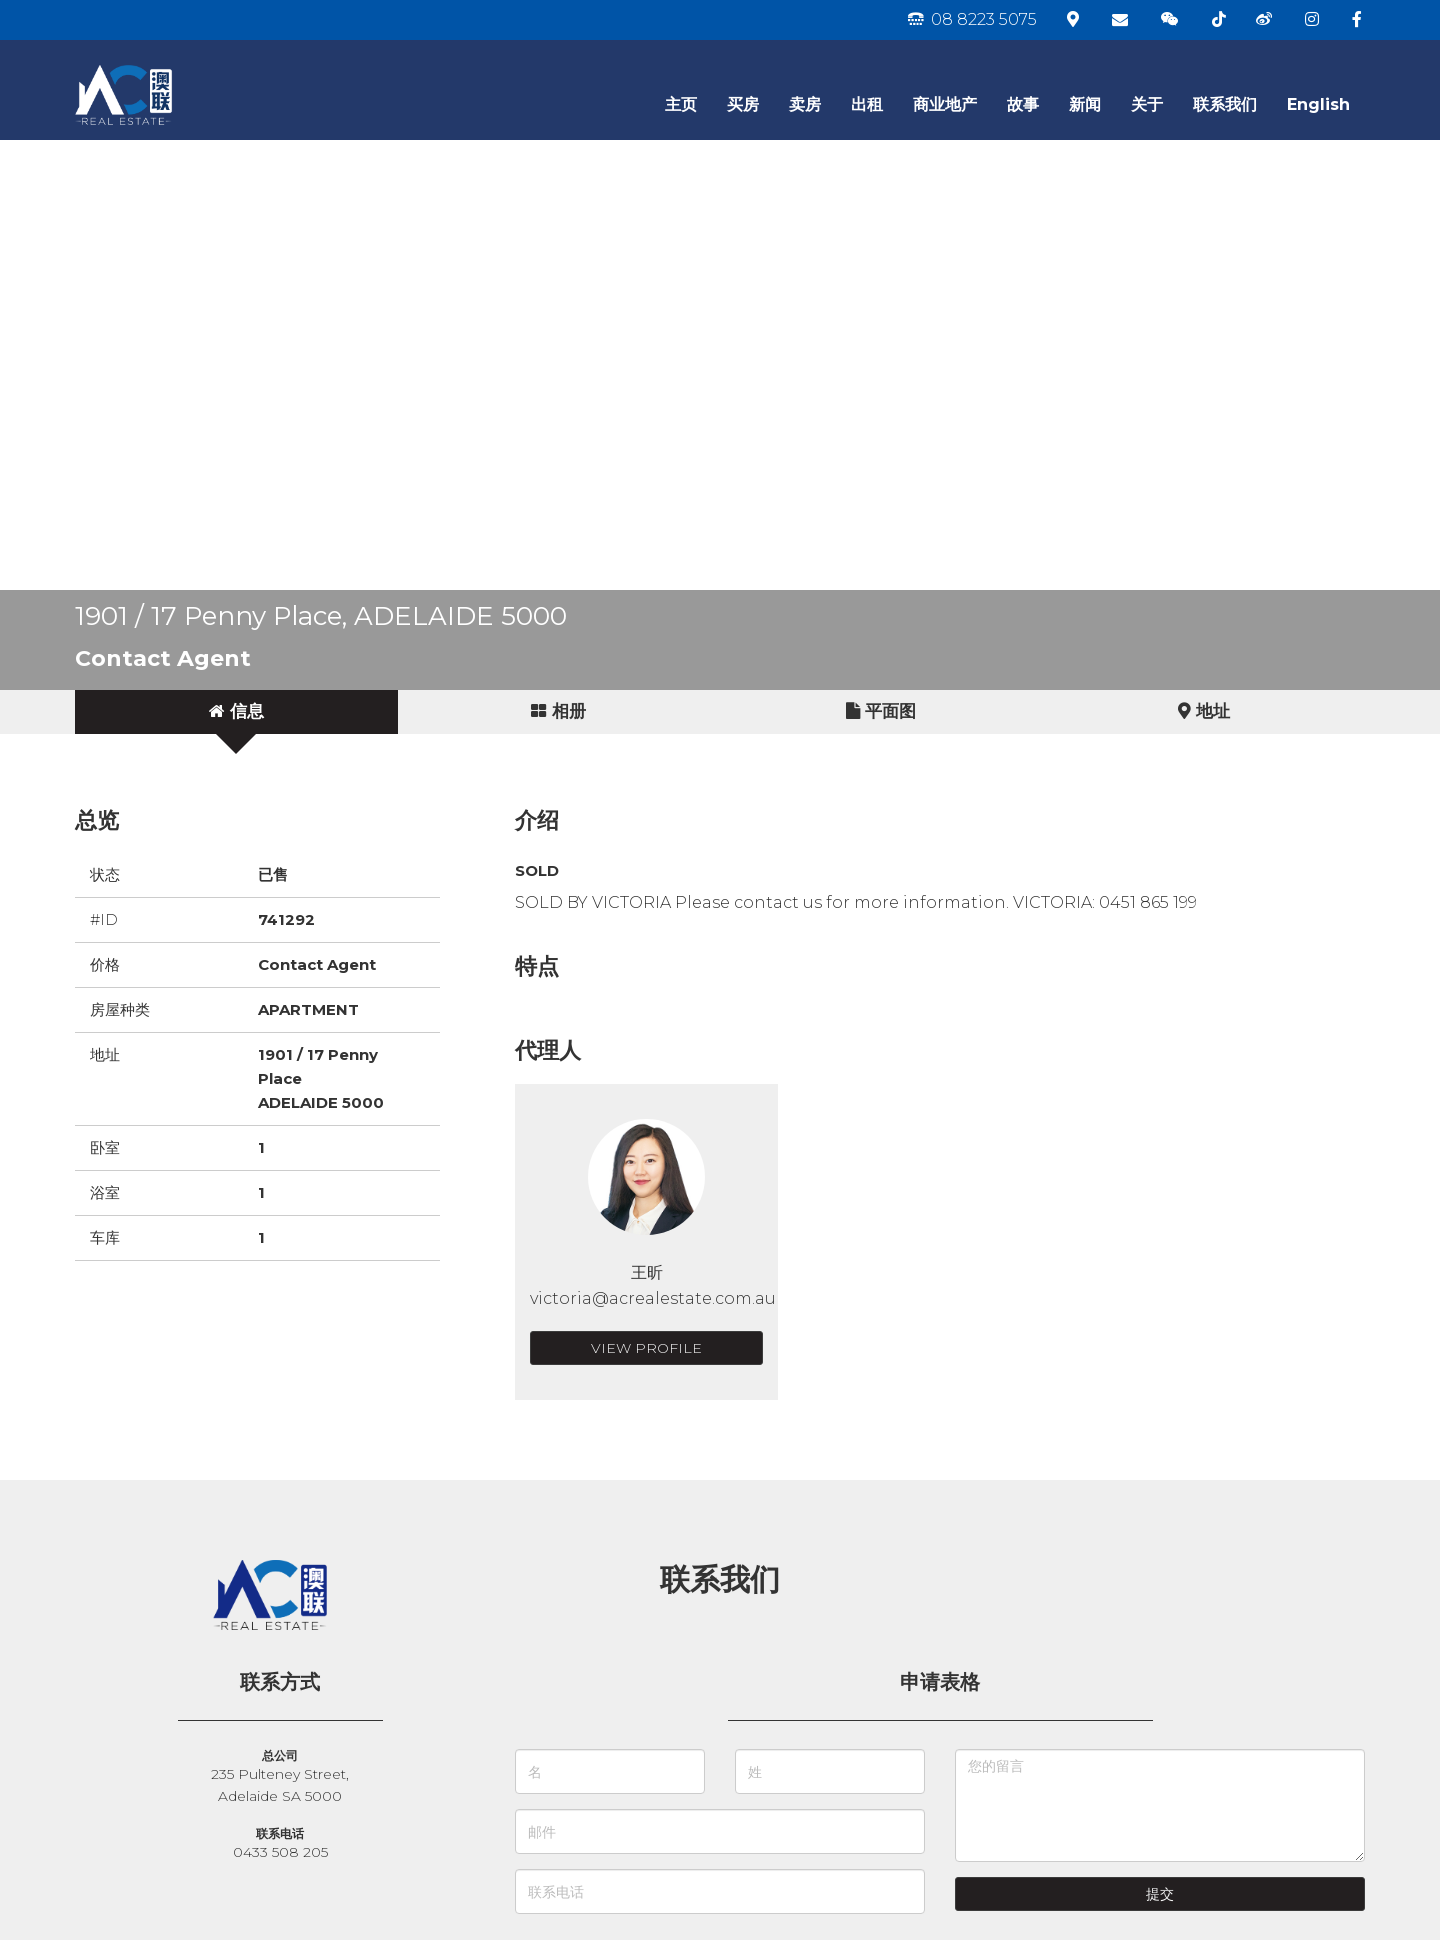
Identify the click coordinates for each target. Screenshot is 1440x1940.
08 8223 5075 (972, 19)
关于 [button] (1147, 104)
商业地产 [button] (945, 104)
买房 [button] (743, 104)
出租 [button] (867, 104)
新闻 (1085, 104)
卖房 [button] (805, 104)
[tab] (236, 712)
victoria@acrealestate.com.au (653, 1298)
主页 (681, 104)
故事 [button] (1023, 104)
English (1318, 104)
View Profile (646, 1348)
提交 (1160, 1894)
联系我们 (1225, 104)
